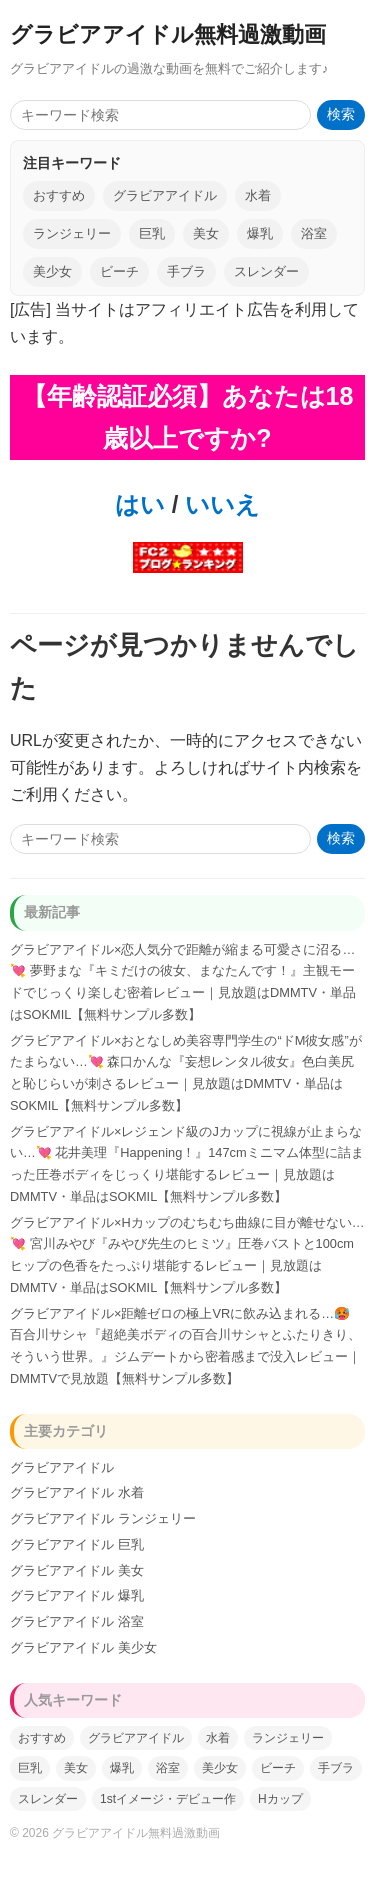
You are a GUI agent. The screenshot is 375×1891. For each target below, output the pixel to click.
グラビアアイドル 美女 (77, 1570)
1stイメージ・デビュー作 (168, 1799)
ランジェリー (72, 233)
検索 (341, 114)
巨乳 (152, 233)
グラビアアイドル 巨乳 (77, 1544)
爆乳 (260, 233)
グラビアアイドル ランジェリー (103, 1518)
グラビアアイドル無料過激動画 (168, 34)
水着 (258, 195)
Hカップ (280, 1799)
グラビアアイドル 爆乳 (77, 1595)
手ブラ (186, 271)
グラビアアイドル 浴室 (77, 1621)
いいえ (219, 504)
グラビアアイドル (165, 195)
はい (140, 504)
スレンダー (266, 271)
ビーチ (119, 271)
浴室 (314, 233)
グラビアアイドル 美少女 (83, 1647)
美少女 (52, 271)
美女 (206, 233)
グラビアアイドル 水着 (77, 1492)
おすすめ (59, 195)
